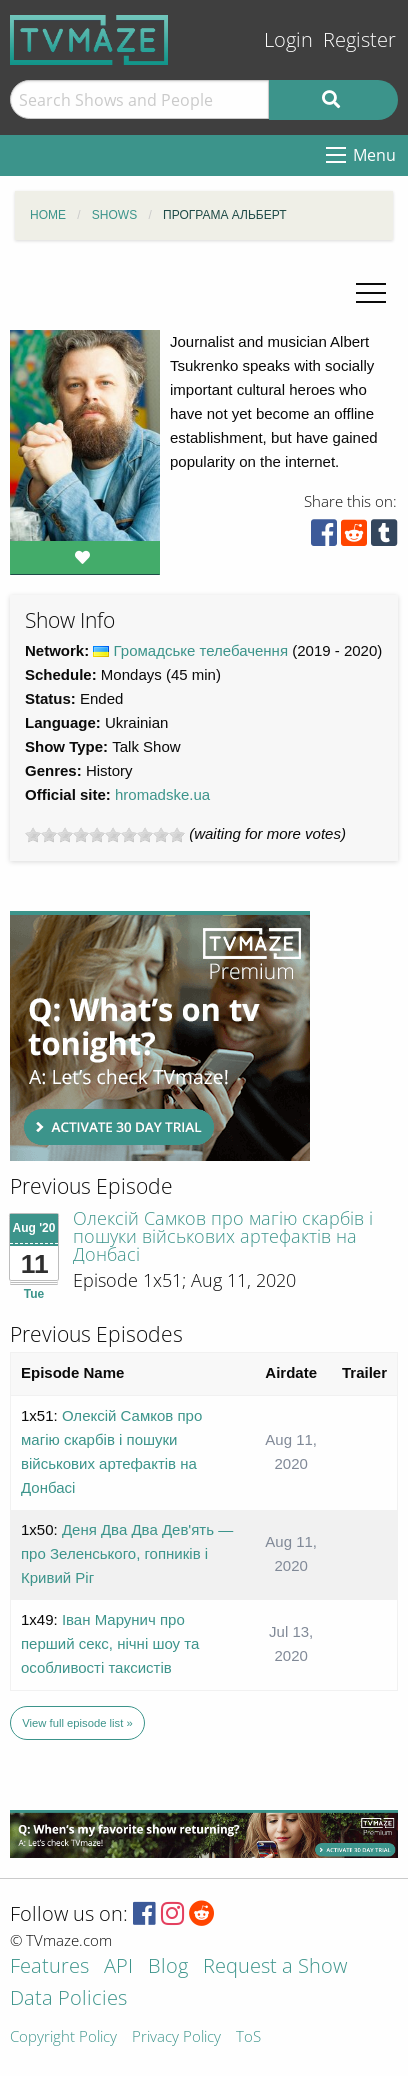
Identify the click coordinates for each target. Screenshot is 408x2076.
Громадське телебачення (201, 650)
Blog (168, 1967)
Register (359, 39)
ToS (248, 2037)
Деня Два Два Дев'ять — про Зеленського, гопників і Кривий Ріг (127, 1553)
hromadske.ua (162, 794)
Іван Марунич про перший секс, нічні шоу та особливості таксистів (110, 1643)
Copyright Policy (63, 2037)
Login (288, 39)
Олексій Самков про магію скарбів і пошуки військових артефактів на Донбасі (223, 1236)
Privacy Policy (176, 2037)
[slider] (105, 835)
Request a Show (275, 1967)
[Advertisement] (160, 1036)
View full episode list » (77, 1723)
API (118, 1967)
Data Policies (68, 1999)
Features (49, 1967)
